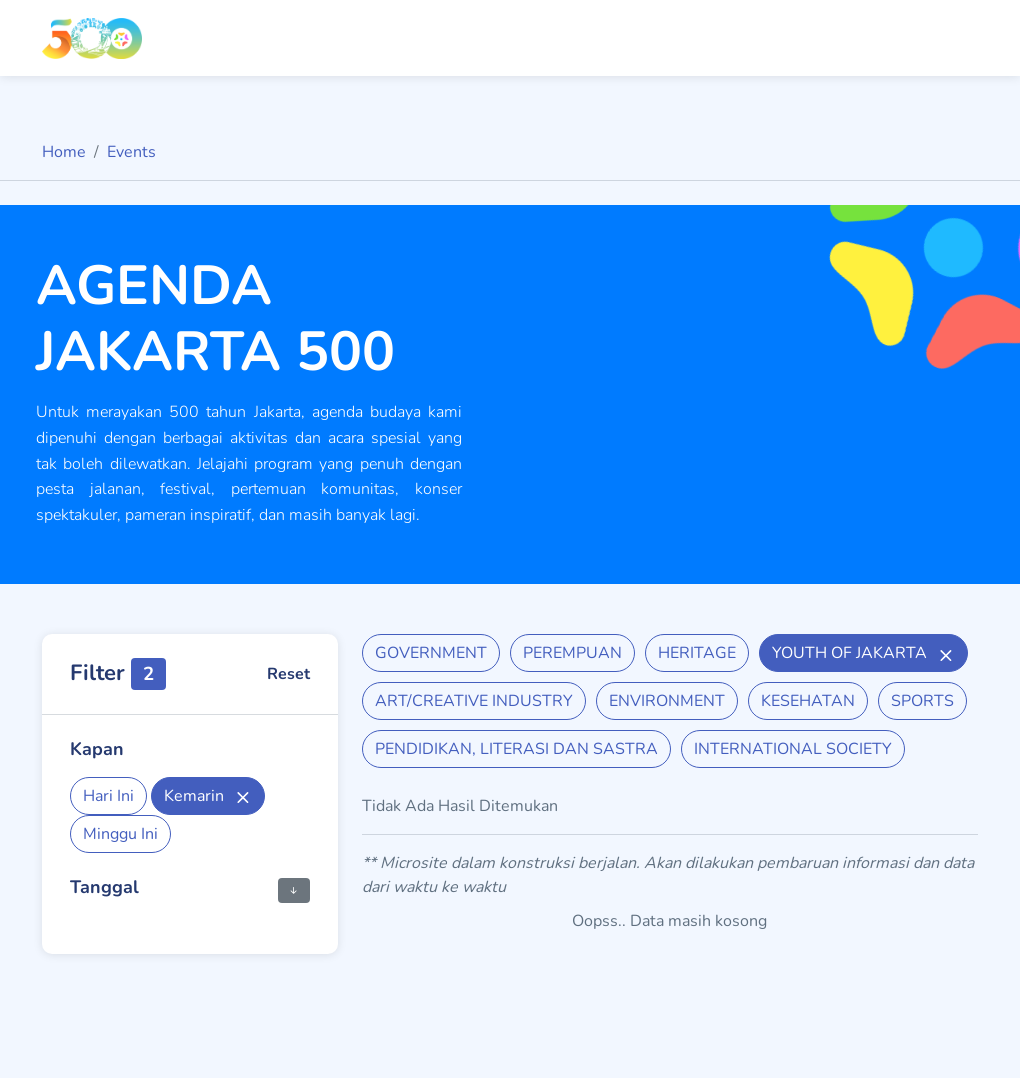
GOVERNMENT (431, 653)
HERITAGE (697, 653)
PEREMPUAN (572, 653)
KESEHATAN (808, 701)
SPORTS (922, 701)
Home (64, 152)
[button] (294, 889)
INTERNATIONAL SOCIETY (793, 749)
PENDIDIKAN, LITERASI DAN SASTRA (516, 749)
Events (131, 152)
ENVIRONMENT (667, 701)
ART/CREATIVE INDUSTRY (474, 701)
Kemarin (208, 796)
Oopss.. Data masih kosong (669, 921)
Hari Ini (108, 796)
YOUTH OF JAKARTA (863, 653)
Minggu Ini (120, 834)
